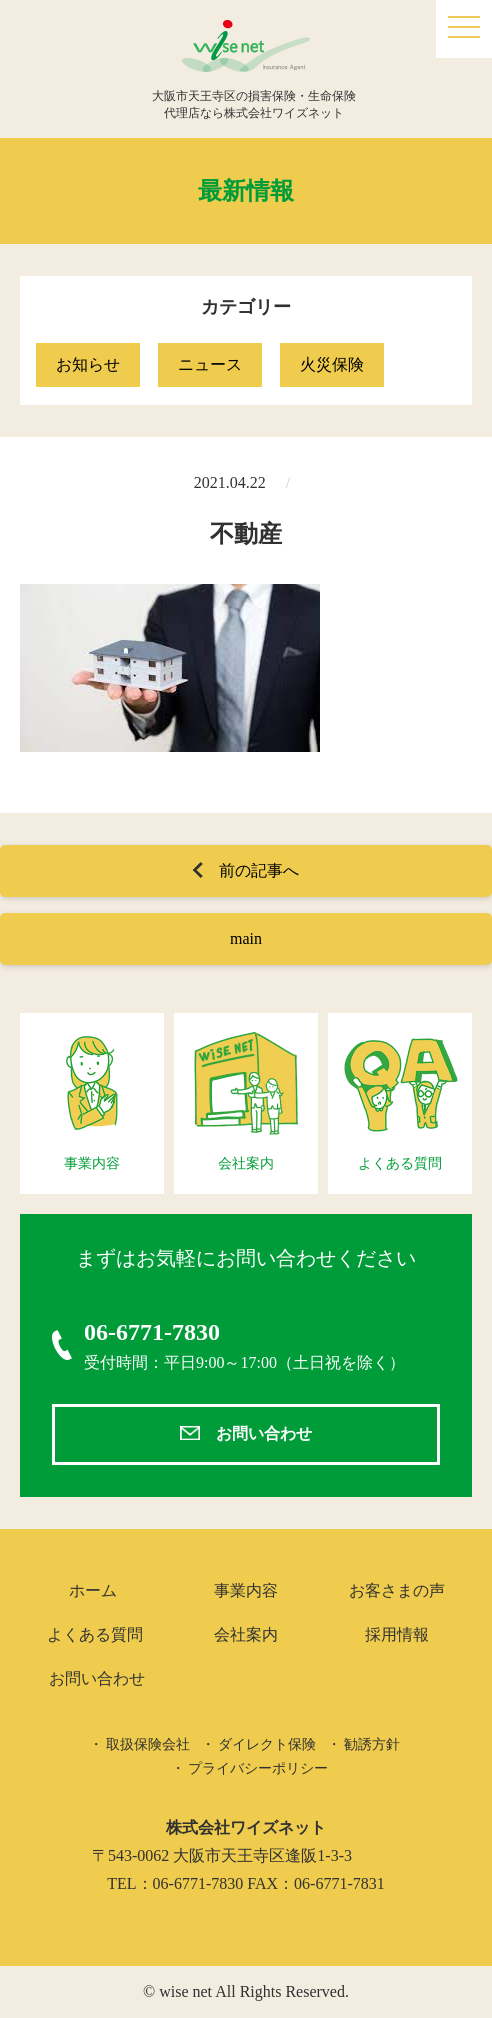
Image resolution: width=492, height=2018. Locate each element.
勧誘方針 (372, 1744)
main (246, 938)
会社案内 (246, 1634)
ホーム (93, 1590)
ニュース (210, 364)
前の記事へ (259, 870)
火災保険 (332, 364)
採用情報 (397, 1634)
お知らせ (88, 364)
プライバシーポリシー (258, 1768)
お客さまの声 (397, 1590)
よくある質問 (95, 1634)
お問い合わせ (264, 1433)
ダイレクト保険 (267, 1744)
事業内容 (246, 1590)
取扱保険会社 (148, 1744)
